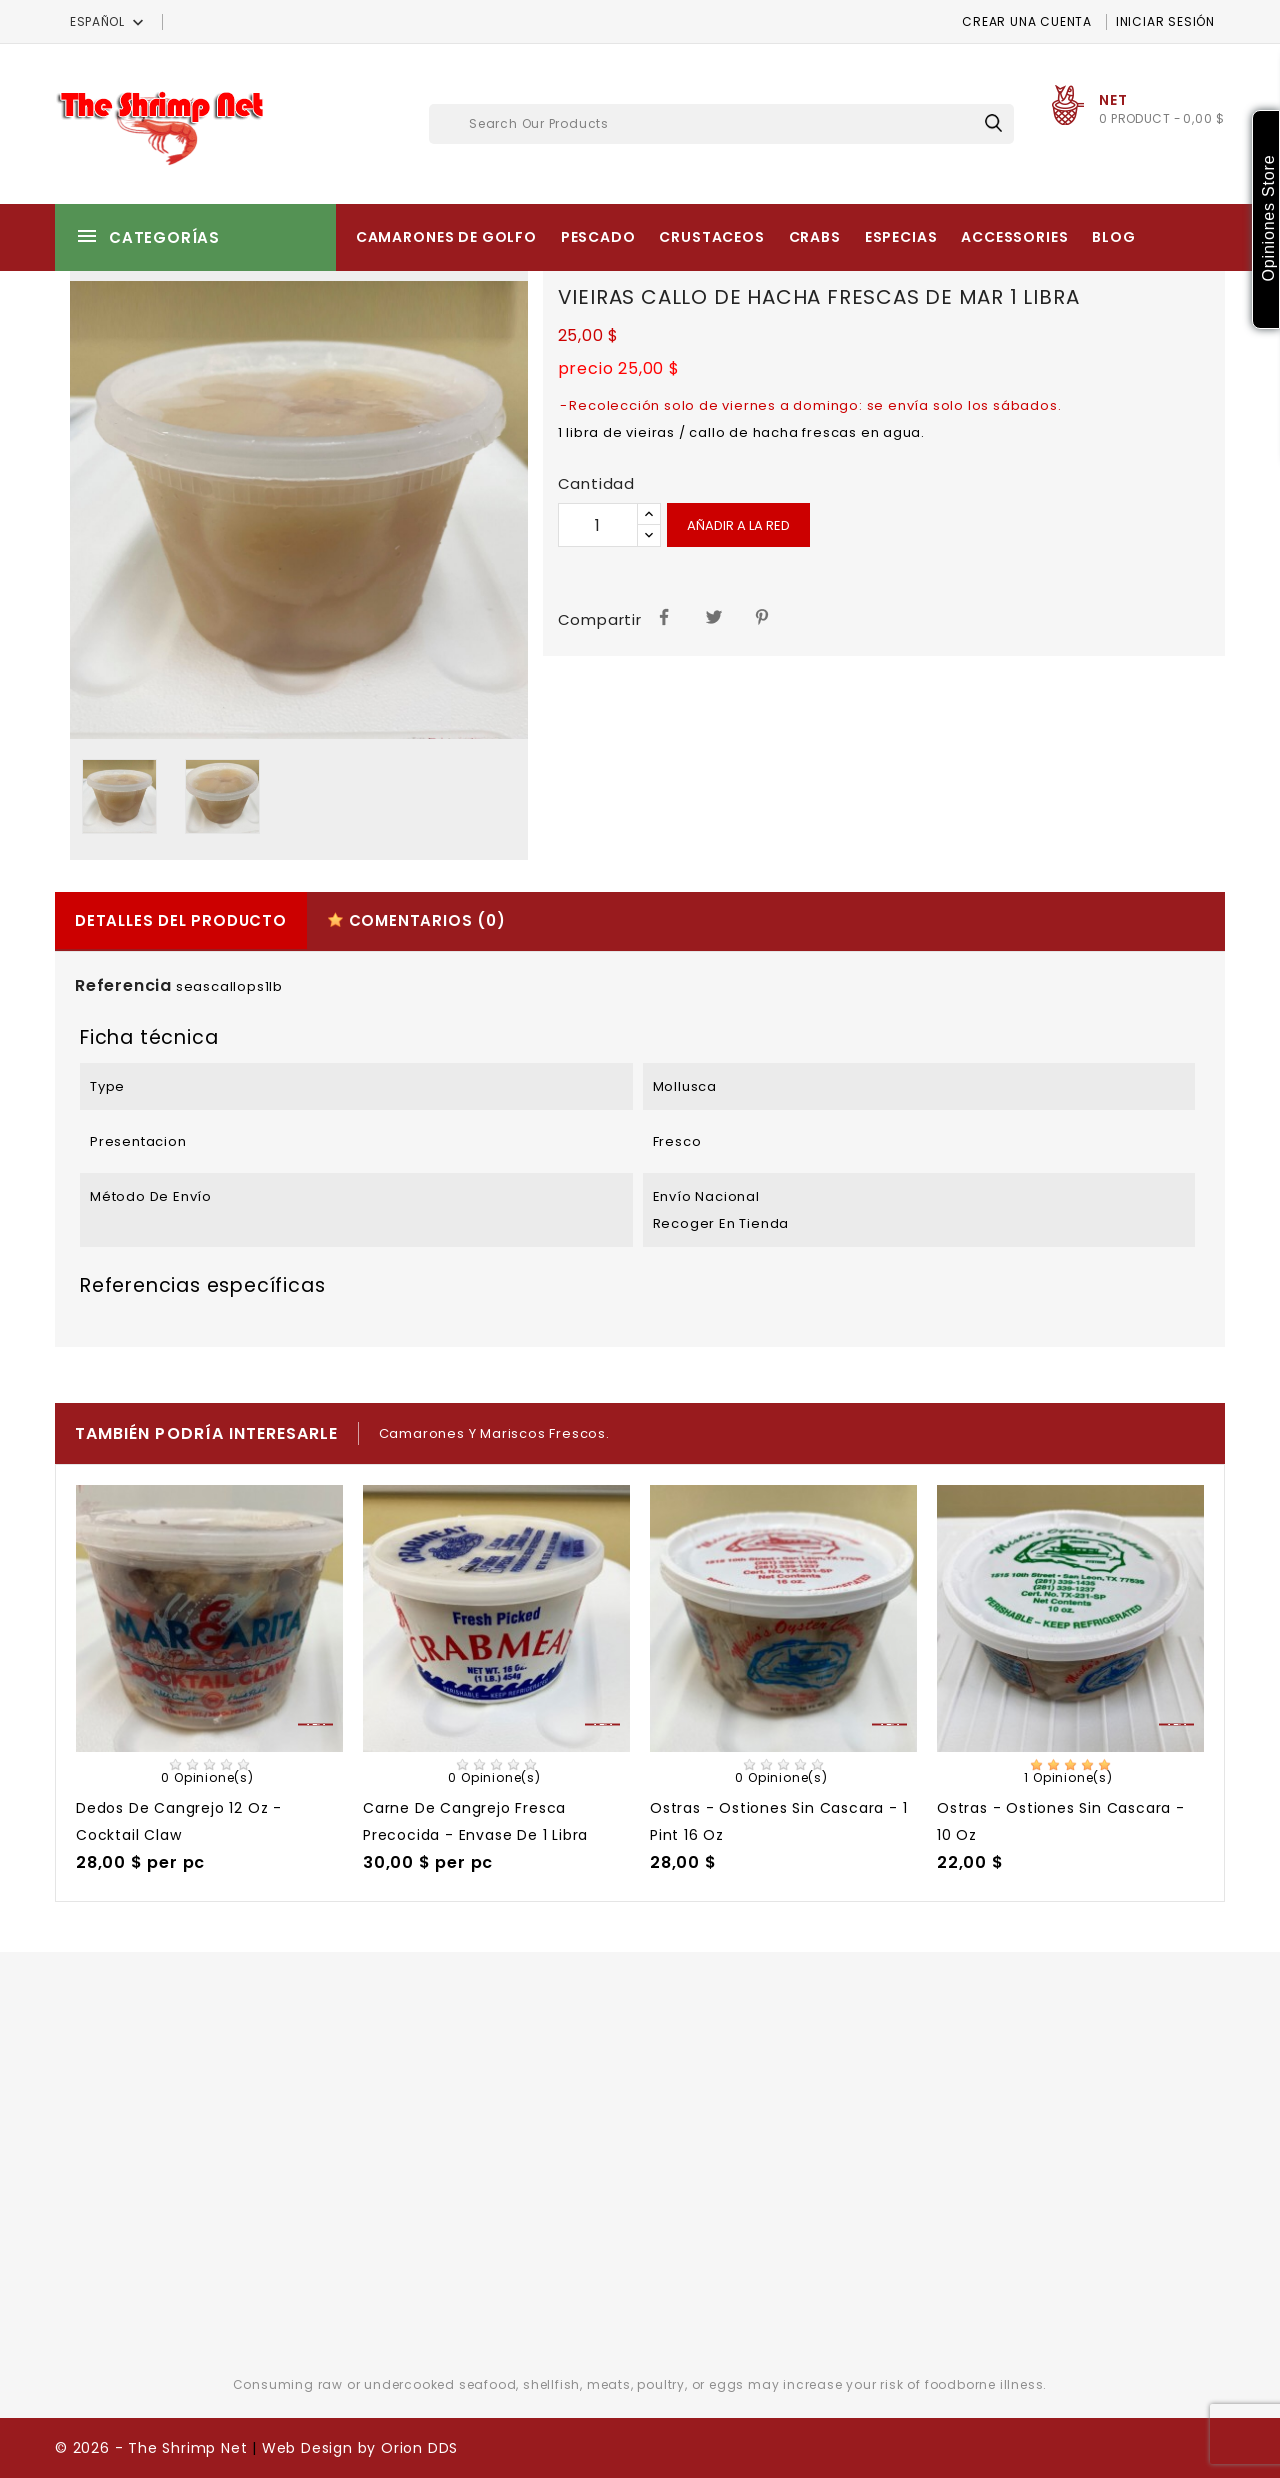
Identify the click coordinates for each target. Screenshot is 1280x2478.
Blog (1113, 237)
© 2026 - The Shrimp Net (151, 2448)
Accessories (1014, 237)
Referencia (123, 985)
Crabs (815, 237)
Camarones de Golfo (446, 237)
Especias (901, 237)
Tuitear (714, 615)
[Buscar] (721, 124)
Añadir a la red (738, 525)
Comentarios (416, 920)
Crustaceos (711, 237)
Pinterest (763, 615)
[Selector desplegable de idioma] (109, 21)
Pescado (598, 237)
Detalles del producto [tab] (181, 920)
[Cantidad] (598, 525)
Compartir (664, 615)
